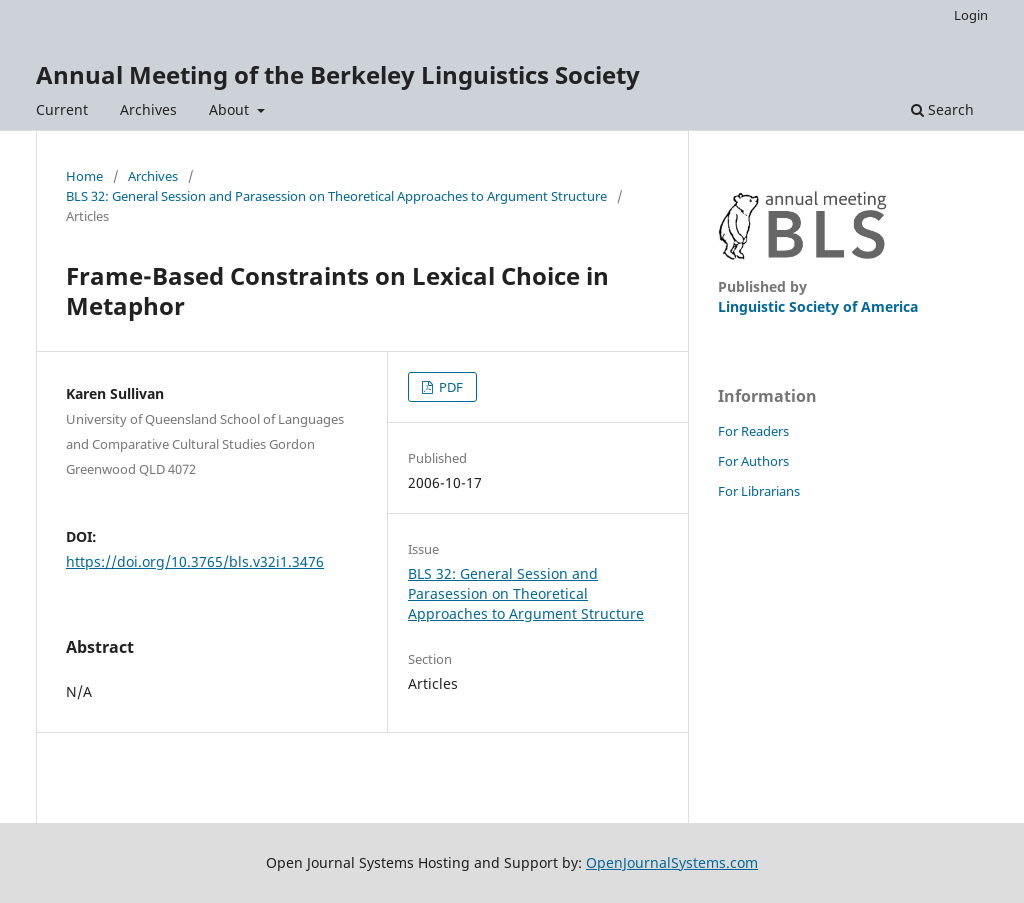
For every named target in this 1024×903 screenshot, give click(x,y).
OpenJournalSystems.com (672, 862)
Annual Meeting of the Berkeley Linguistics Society (338, 74)
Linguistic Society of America (818, 306)
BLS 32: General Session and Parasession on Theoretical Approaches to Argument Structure (336, 196)
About (231, 109)
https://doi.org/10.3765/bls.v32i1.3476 (195, 561)
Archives (148, 109)
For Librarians (759, 491)
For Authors (753, 461)
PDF (449, 387)
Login (971, 15)
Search (942, 109)
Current (62, 109)
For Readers (753, 431)
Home (84, 176)
